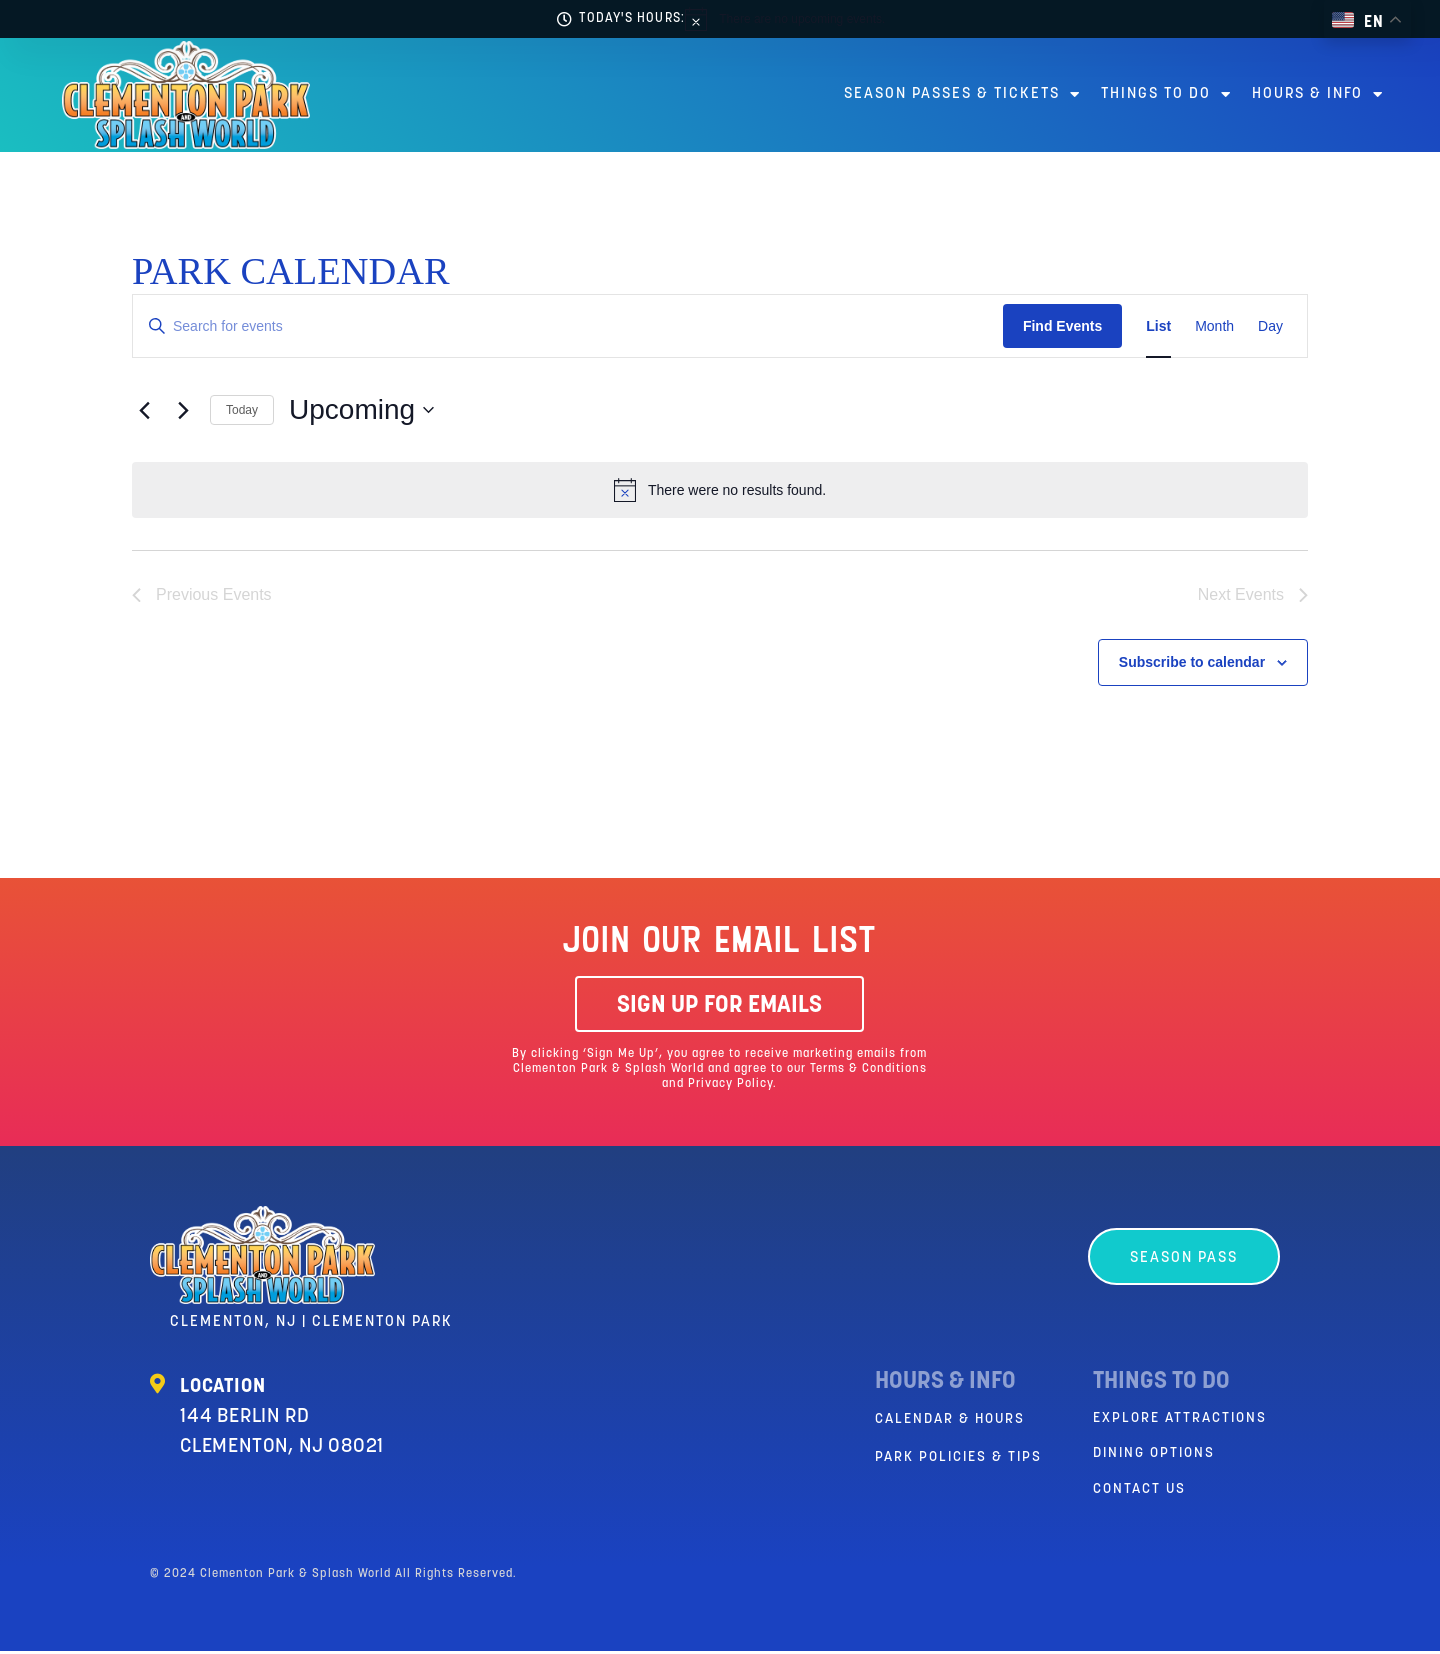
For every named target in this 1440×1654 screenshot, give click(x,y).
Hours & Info (1318, 94)
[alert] (785, 19)
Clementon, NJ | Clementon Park (311, 1324)
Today (242, 410)
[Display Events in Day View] (1270, 326)
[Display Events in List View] (1158, 326)
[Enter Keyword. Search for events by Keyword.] (568, 326)
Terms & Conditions (868, 1071)
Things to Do (1166, 94)
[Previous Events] (144, 410)
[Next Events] (183, 410)
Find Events (1062, 326)
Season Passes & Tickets (962, 94)
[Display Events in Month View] (1214, 326)
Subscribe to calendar (1192, 664)
